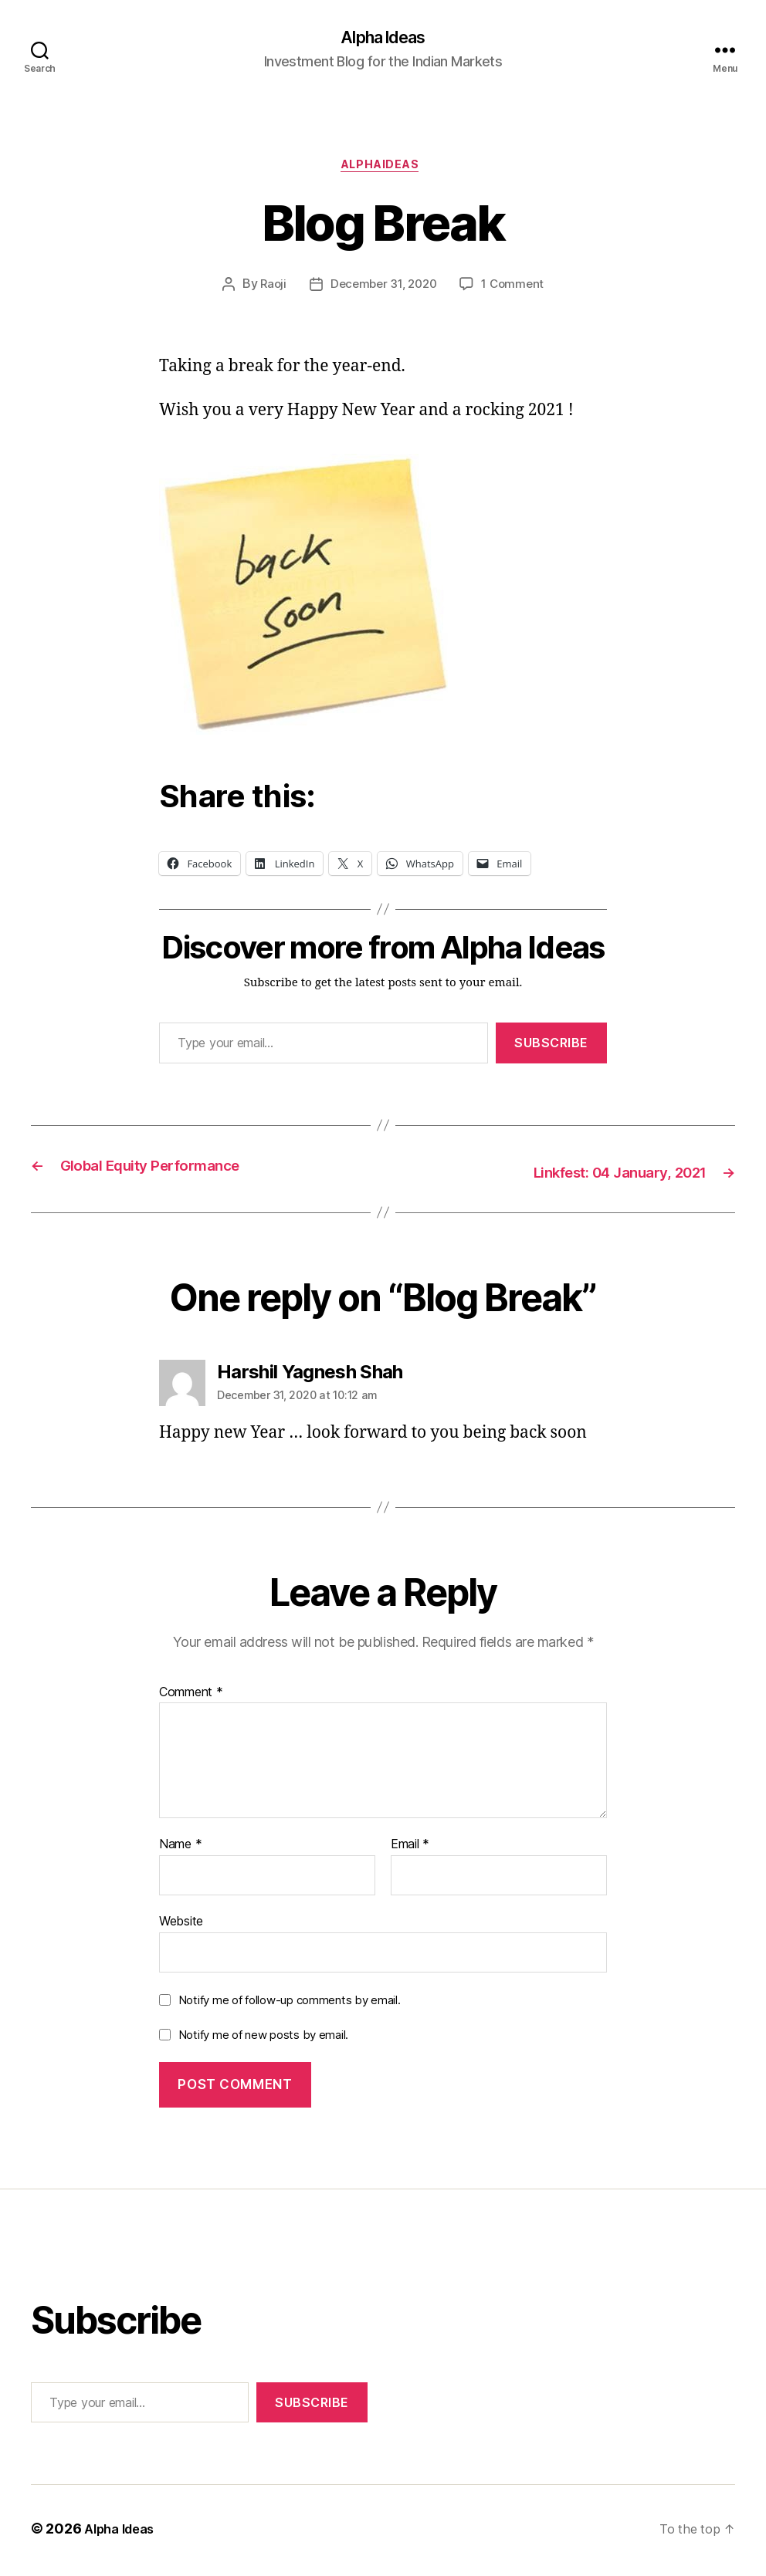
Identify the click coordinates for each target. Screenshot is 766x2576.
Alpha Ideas (383, 38)
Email (410, 1848)
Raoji (268, 290)
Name (180, 1848)
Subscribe (551, 1048)
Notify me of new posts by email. (263, 2038)
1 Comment (517, 290)
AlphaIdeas (383, 170)
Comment (191, 1695)
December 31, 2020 (382, 290)
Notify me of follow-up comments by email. (289, 2003)
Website (181, 1924)
